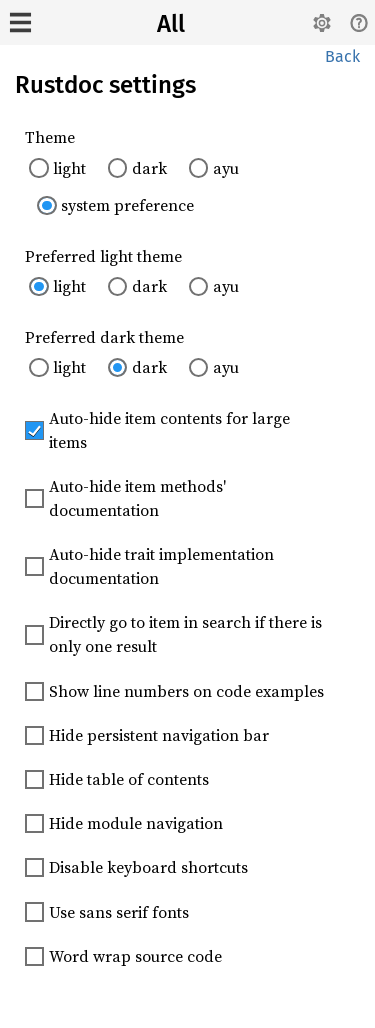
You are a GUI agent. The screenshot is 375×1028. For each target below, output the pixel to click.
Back (342, 56)
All (171, 24)
